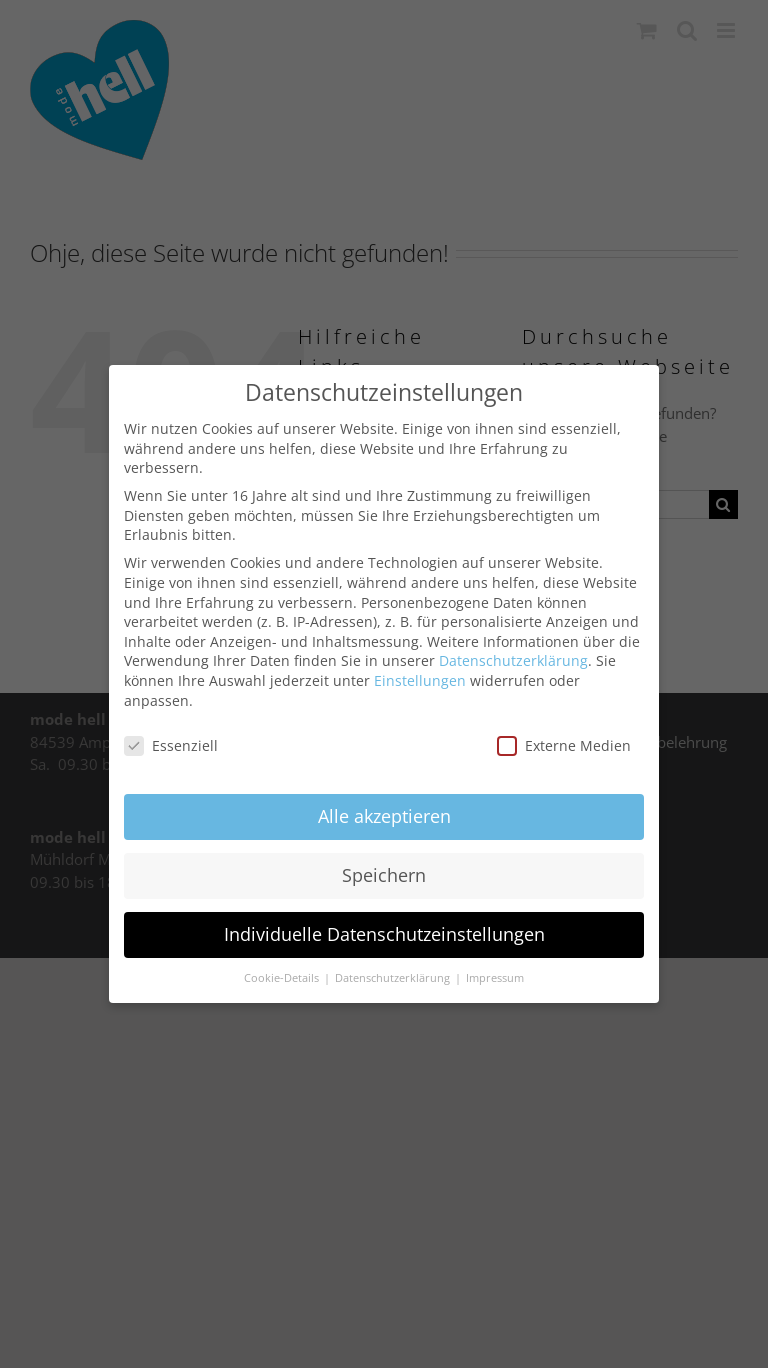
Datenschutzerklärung (513, 659)
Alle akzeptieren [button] (384, 815)
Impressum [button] (495, 976)
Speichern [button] (384, 874)
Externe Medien (564, 744)
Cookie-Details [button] (283, 976)
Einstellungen (420, 678)
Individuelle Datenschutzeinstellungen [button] (384, 933)
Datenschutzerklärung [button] (394, 976)
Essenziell (171, 744)
